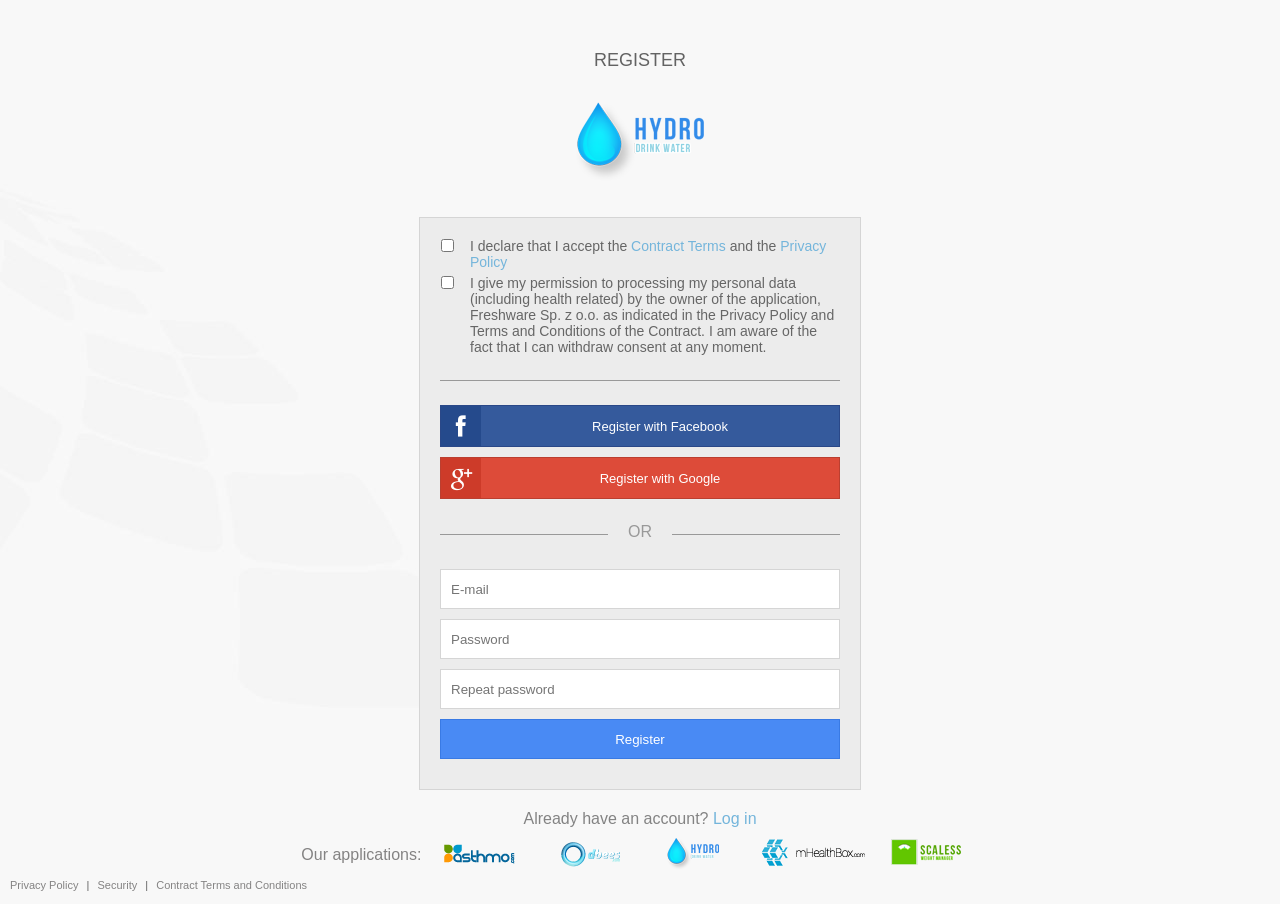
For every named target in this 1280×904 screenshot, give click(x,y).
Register (640, 739)
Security (117, 885)
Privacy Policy (44, 885)
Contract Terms (678, 246)
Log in (735, 818)
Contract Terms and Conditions (231, 885)
